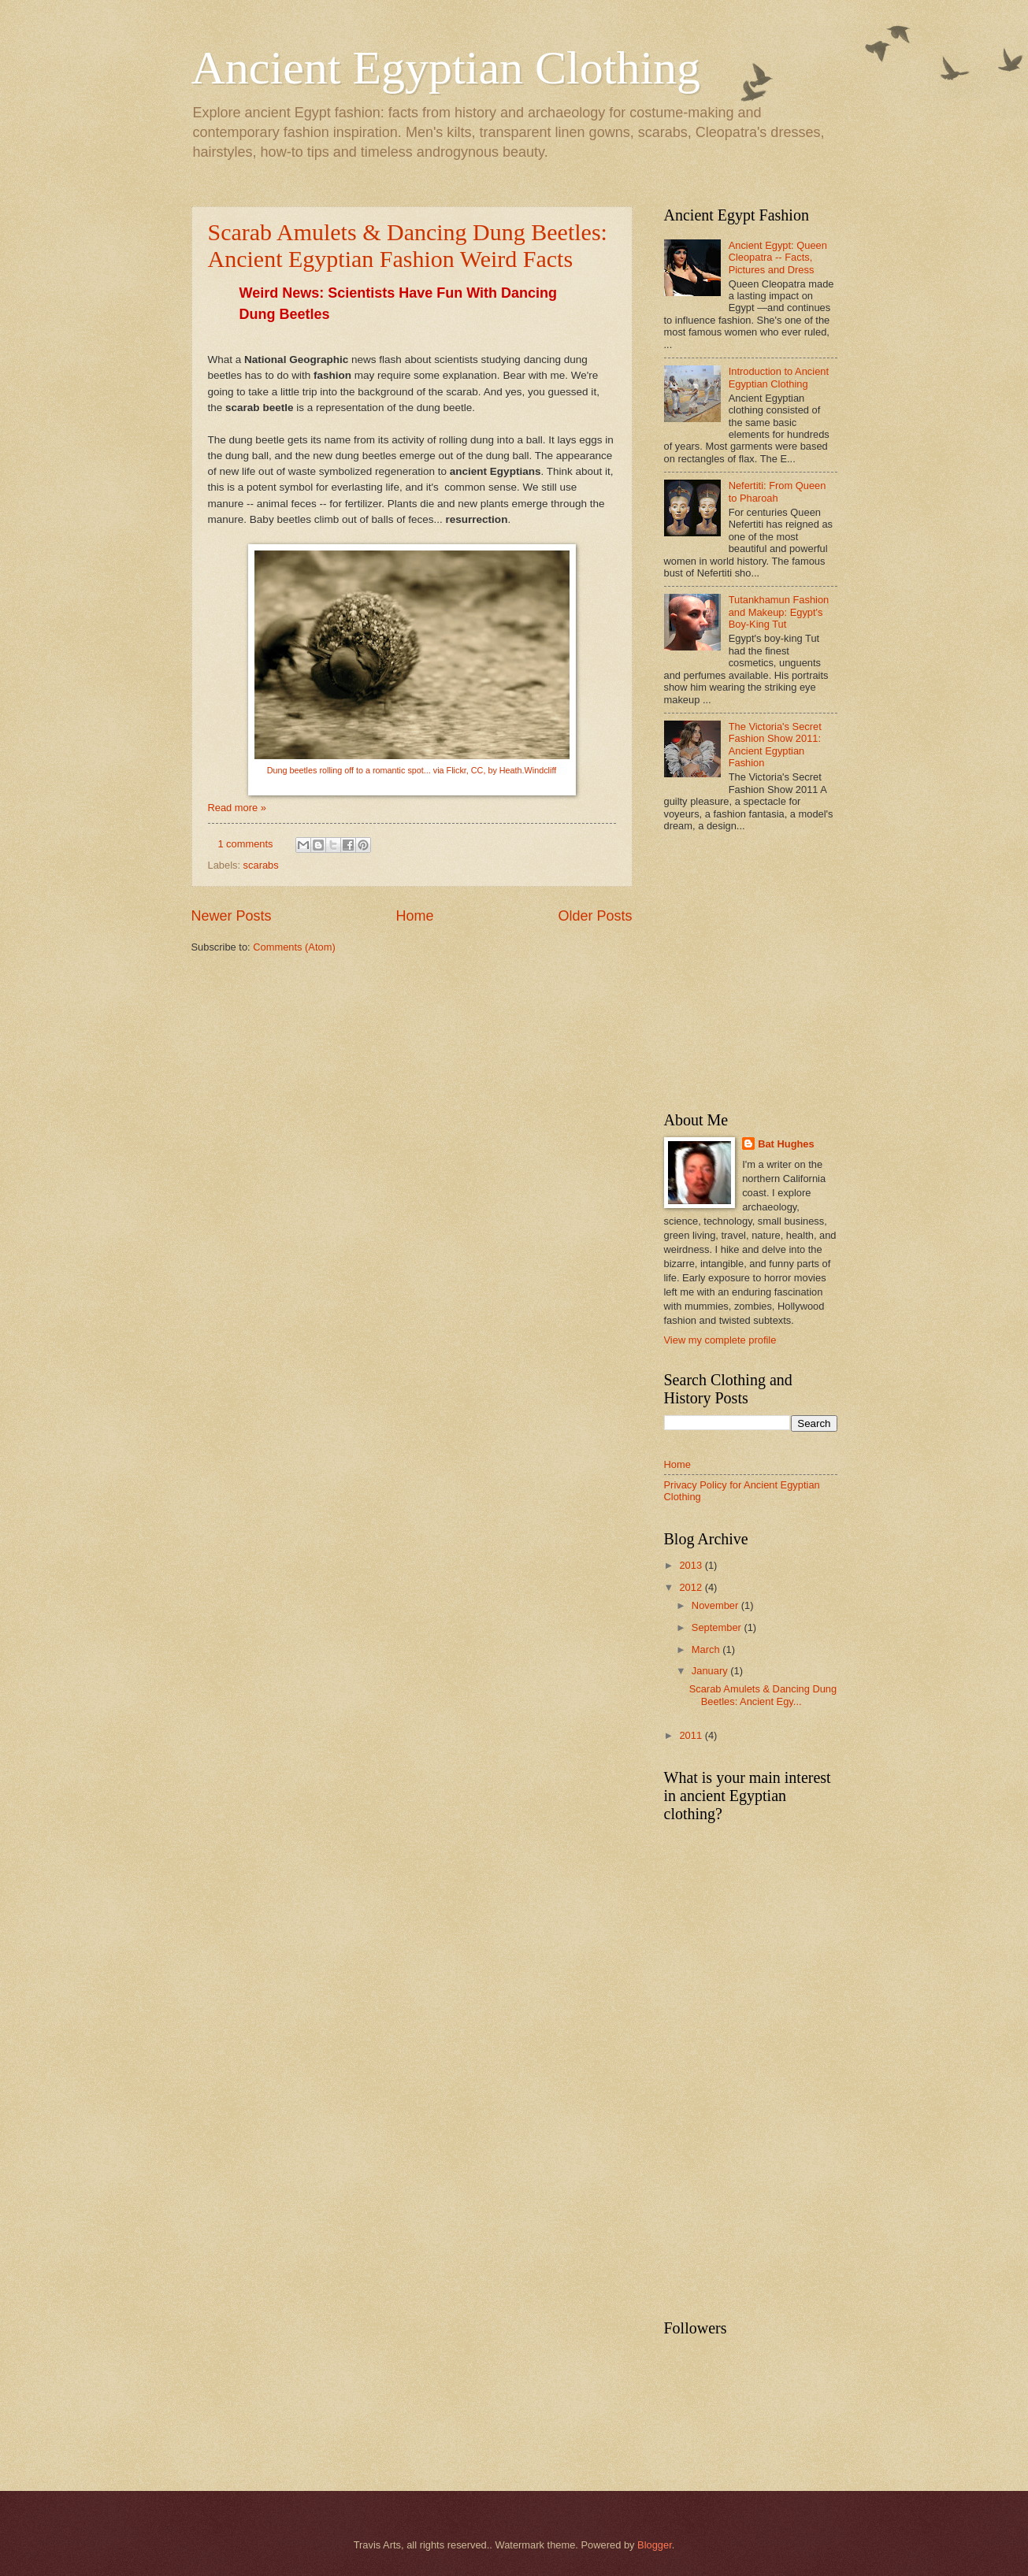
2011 (691, 1735)
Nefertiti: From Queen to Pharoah (777, 491)
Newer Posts (231, 916)
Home (414, 916)
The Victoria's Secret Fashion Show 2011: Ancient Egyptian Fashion (775, 745)
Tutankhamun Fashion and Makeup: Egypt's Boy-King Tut (779, 612)
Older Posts (595, 916)
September (718, 1627)
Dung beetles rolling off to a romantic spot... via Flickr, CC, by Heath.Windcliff (411, 770)
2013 (691, 1565)
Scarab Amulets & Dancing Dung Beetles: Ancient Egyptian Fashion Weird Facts (407, 245)
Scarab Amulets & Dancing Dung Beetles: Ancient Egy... (763, 1695)
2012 (691, 1587)
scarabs (261, 865)
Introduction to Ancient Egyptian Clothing (779, 377)
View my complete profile (720, 1340)
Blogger (654, 2545)
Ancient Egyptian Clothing (446, 68)
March (707, 1649)
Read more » (237, 808)
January (711, 1671)
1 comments (245, 844)
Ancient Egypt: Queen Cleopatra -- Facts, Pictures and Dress (778, 257)
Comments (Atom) (294, 947)
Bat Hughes (786, 1144)
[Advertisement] (796, 972)
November (716, 1605)
